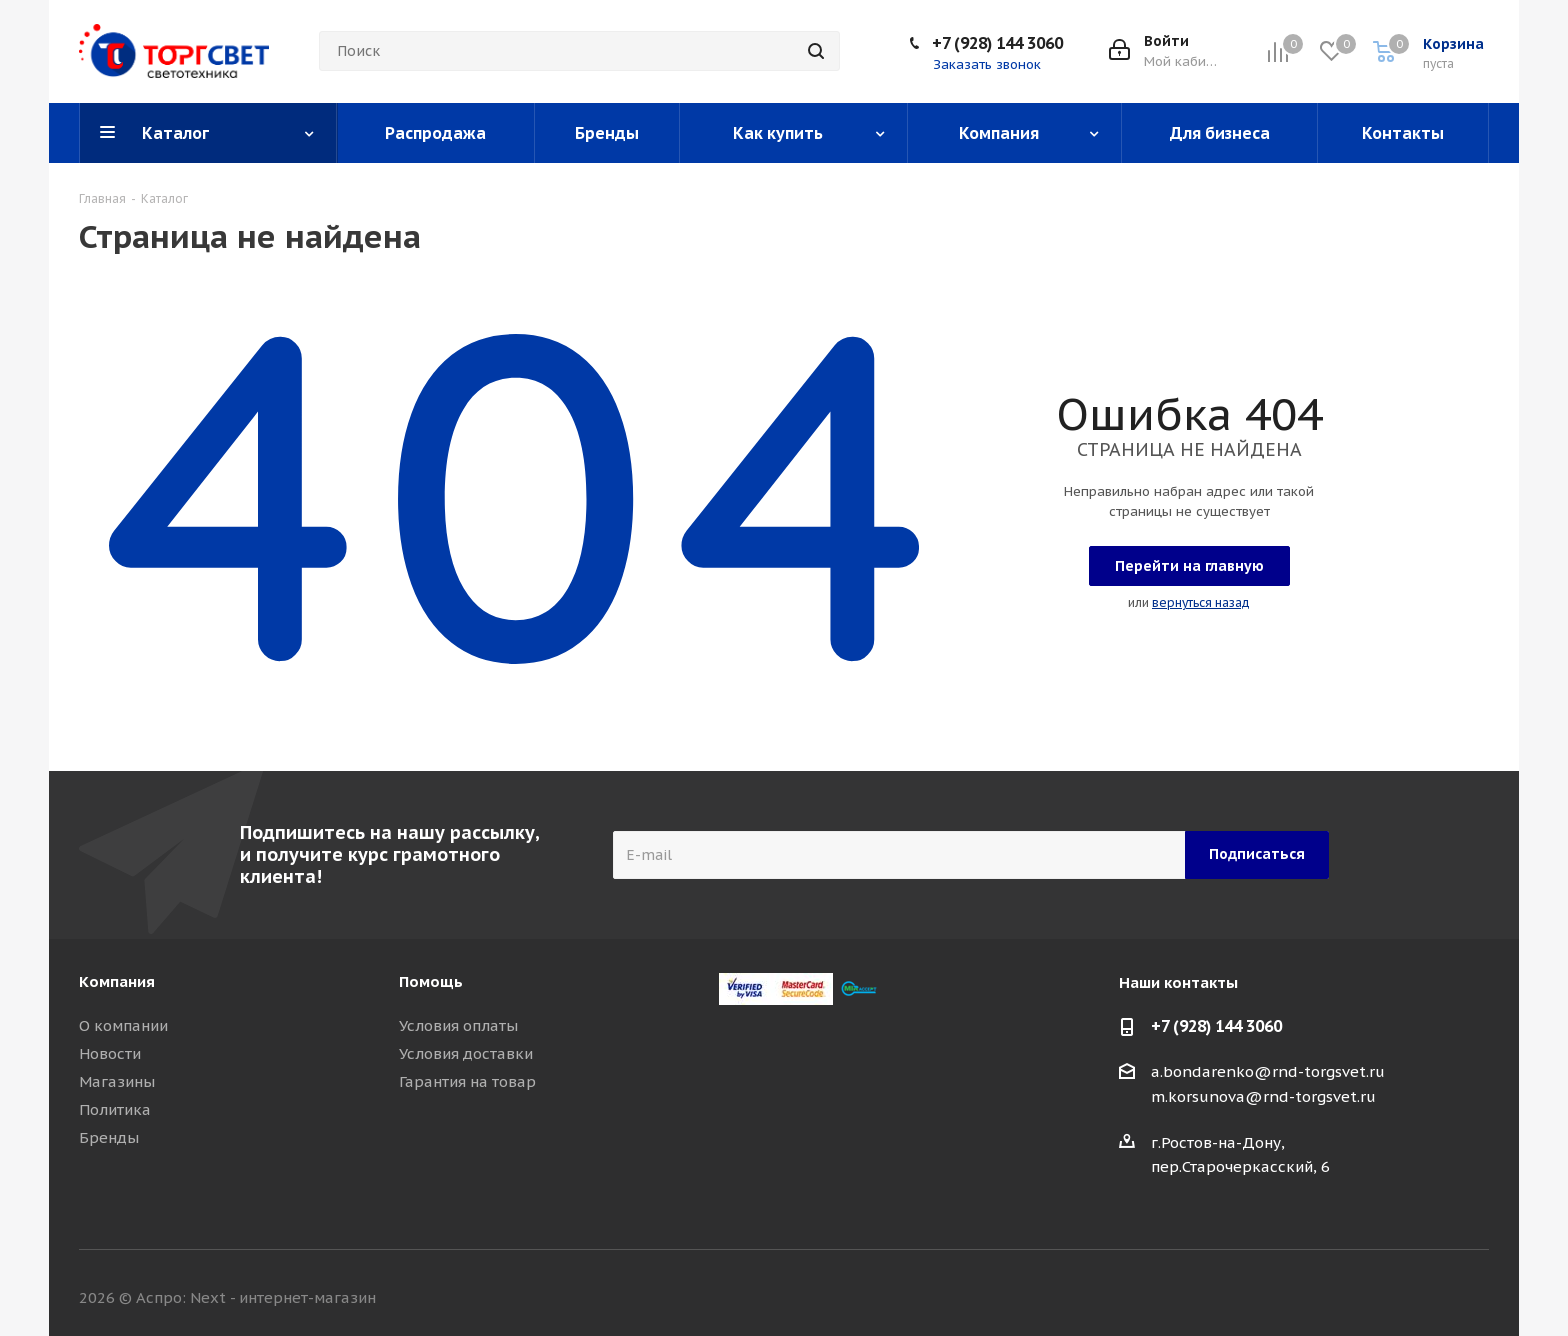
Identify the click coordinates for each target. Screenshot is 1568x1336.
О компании (123, 1025)
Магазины (117, 1081)
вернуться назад (1201, 602)
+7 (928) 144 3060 (997, 43)
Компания (117, 981)
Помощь (431, 981)
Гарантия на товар (467, 1081)
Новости (110, 1053)
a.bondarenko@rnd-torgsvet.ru (1268, 1071)
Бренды (109, 1137)
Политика (115, 1109)
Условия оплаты (458, 1025)
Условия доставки (466, 1053)
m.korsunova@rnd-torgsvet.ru (1263, 1096)
